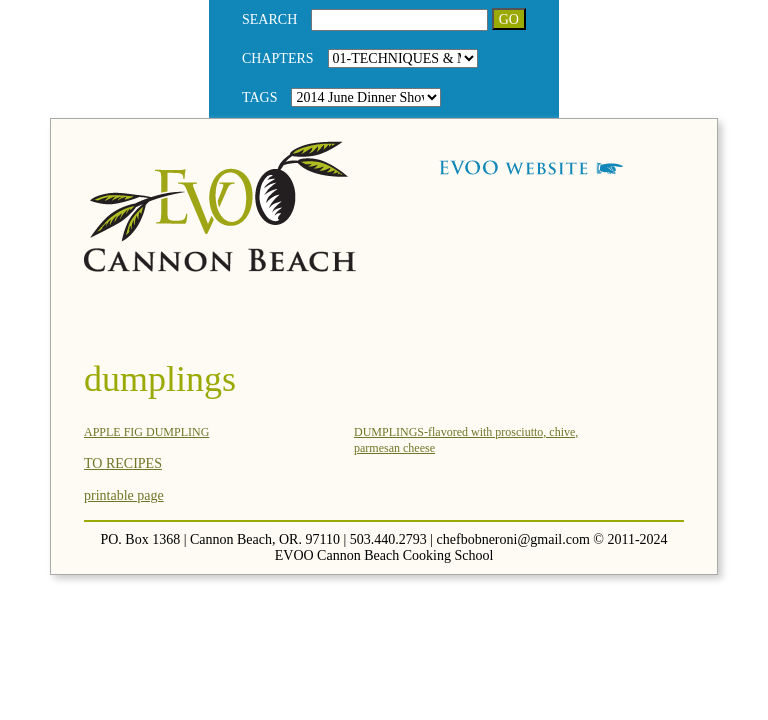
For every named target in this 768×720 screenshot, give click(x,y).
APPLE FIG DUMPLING (146, 432)
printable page (124, 495)
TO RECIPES (123, 463)
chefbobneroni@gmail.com (513, 539)
